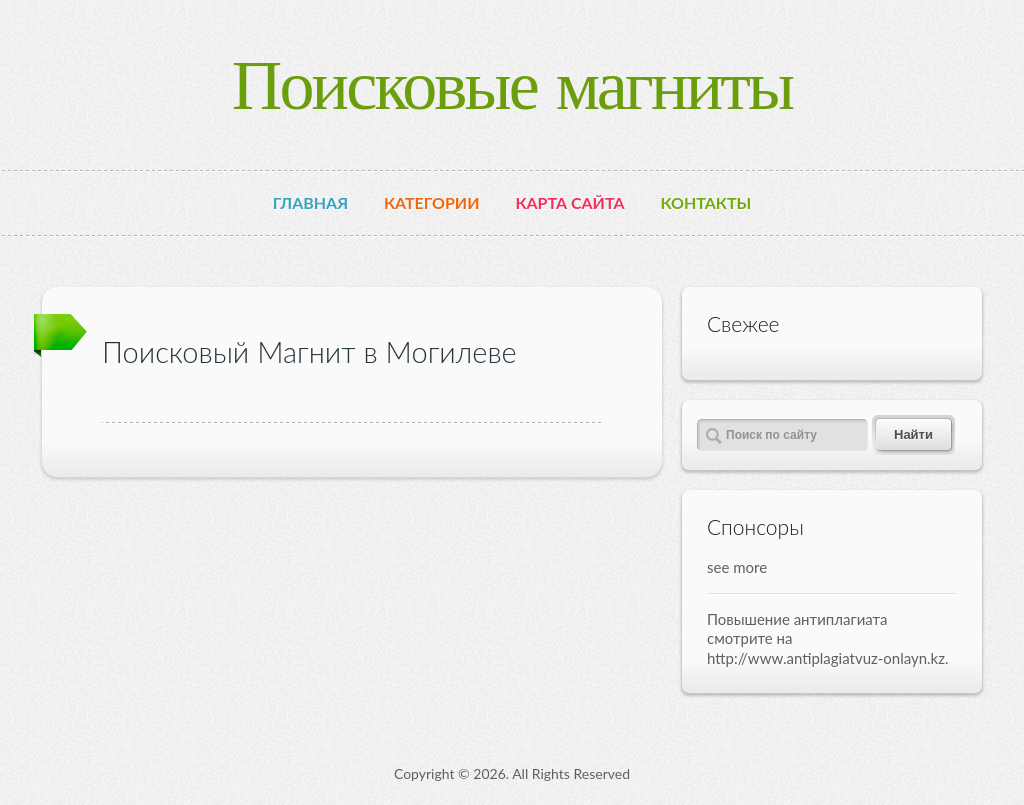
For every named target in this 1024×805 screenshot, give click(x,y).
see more (737, 567)
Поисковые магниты (512, 84)
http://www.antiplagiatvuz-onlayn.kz (826, 658)
